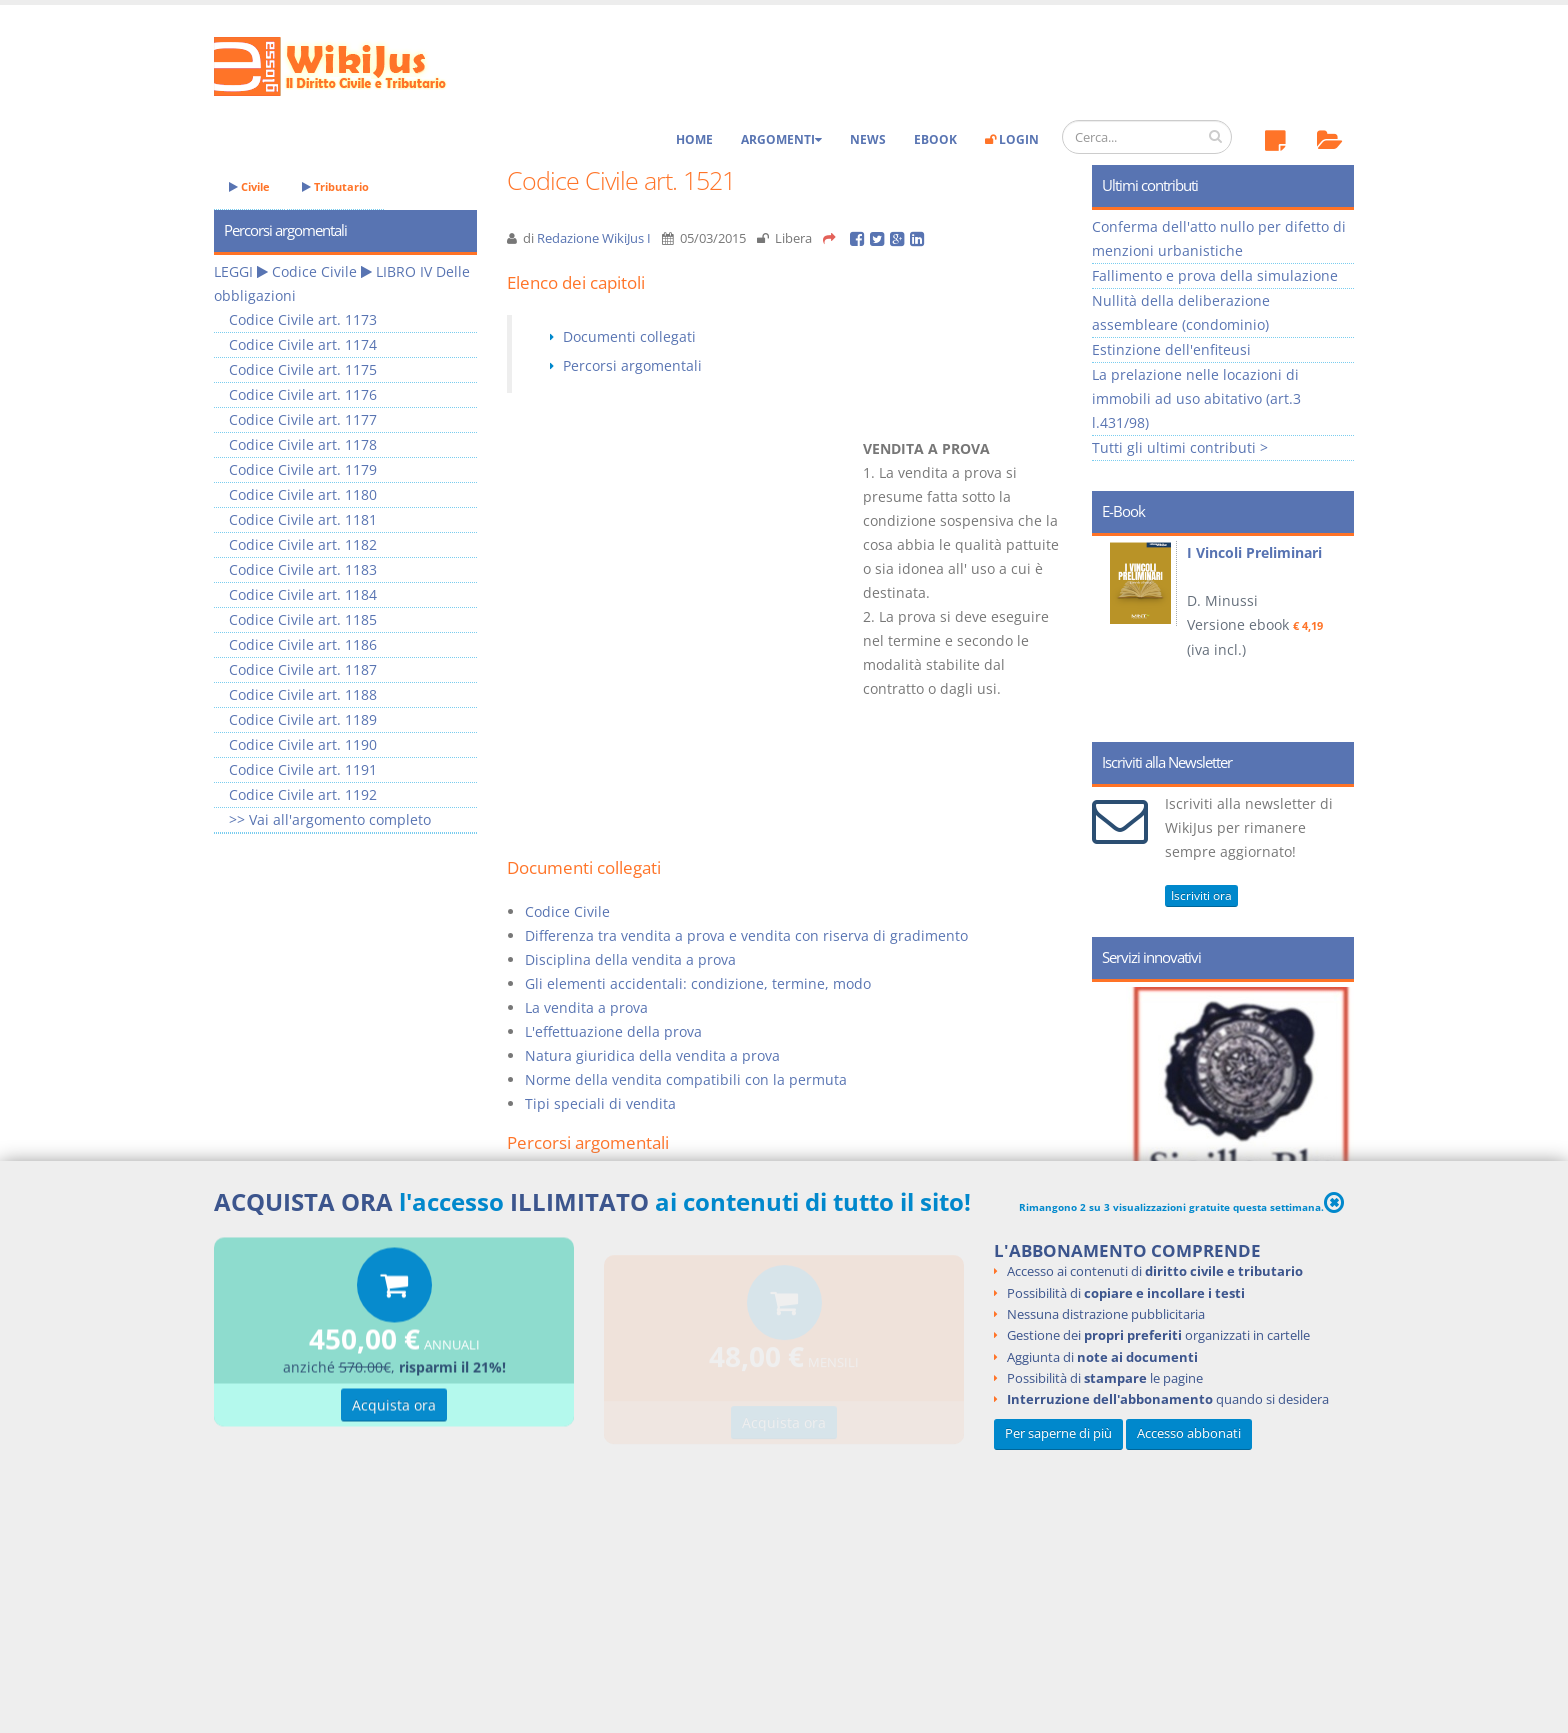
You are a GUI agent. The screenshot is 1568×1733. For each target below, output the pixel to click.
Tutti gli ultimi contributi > (1180, 447)
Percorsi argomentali (632, 365)
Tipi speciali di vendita (600, 1103)
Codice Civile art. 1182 (303, 544)
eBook (935, 139)
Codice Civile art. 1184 (303, 594)
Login (1012, 139)
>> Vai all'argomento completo (330, 819)
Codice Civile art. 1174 (303, 344)
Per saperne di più (1058, 1433)
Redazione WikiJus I (594, 238)
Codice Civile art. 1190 (303, 744)
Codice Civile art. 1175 (303, 369)
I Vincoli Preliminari (1254, 552)
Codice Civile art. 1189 (303, 719)
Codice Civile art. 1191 (303, 769)
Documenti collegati (629, 336)
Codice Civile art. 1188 (303, 694)
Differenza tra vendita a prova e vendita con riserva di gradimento (746, 935)
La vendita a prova (586, 1007)
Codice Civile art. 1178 (303, 444)
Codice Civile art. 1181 (303, 519)
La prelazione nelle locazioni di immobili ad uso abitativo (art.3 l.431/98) (1196, 398)
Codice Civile (567, 911)
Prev (1114, 632)
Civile (249, 186)
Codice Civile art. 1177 (303, 419)
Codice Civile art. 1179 (303, 469)
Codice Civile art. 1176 (303, 394)
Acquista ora (394, 1408)
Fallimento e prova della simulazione (1215, 275)
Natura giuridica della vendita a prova (652, 1055)
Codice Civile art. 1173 (303, 319)
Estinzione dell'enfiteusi (1171, 349)
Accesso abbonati (1189, 1433)
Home (694, 139)
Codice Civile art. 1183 (303, 569)
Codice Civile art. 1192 (303, 794)
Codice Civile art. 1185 (303, 619)
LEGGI (233, 271)
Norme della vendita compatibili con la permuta (686, 1079)
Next (1331, 632)
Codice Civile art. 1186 (303, 644)
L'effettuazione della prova (613, 1031)
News (868, 139)
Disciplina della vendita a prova (630, 959)
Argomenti (781, 139)
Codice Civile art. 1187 (303, 669)
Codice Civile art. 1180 (303, 494)
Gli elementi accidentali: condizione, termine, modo (698, 983)
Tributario (335, 186)
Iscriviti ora (1201, 895)
